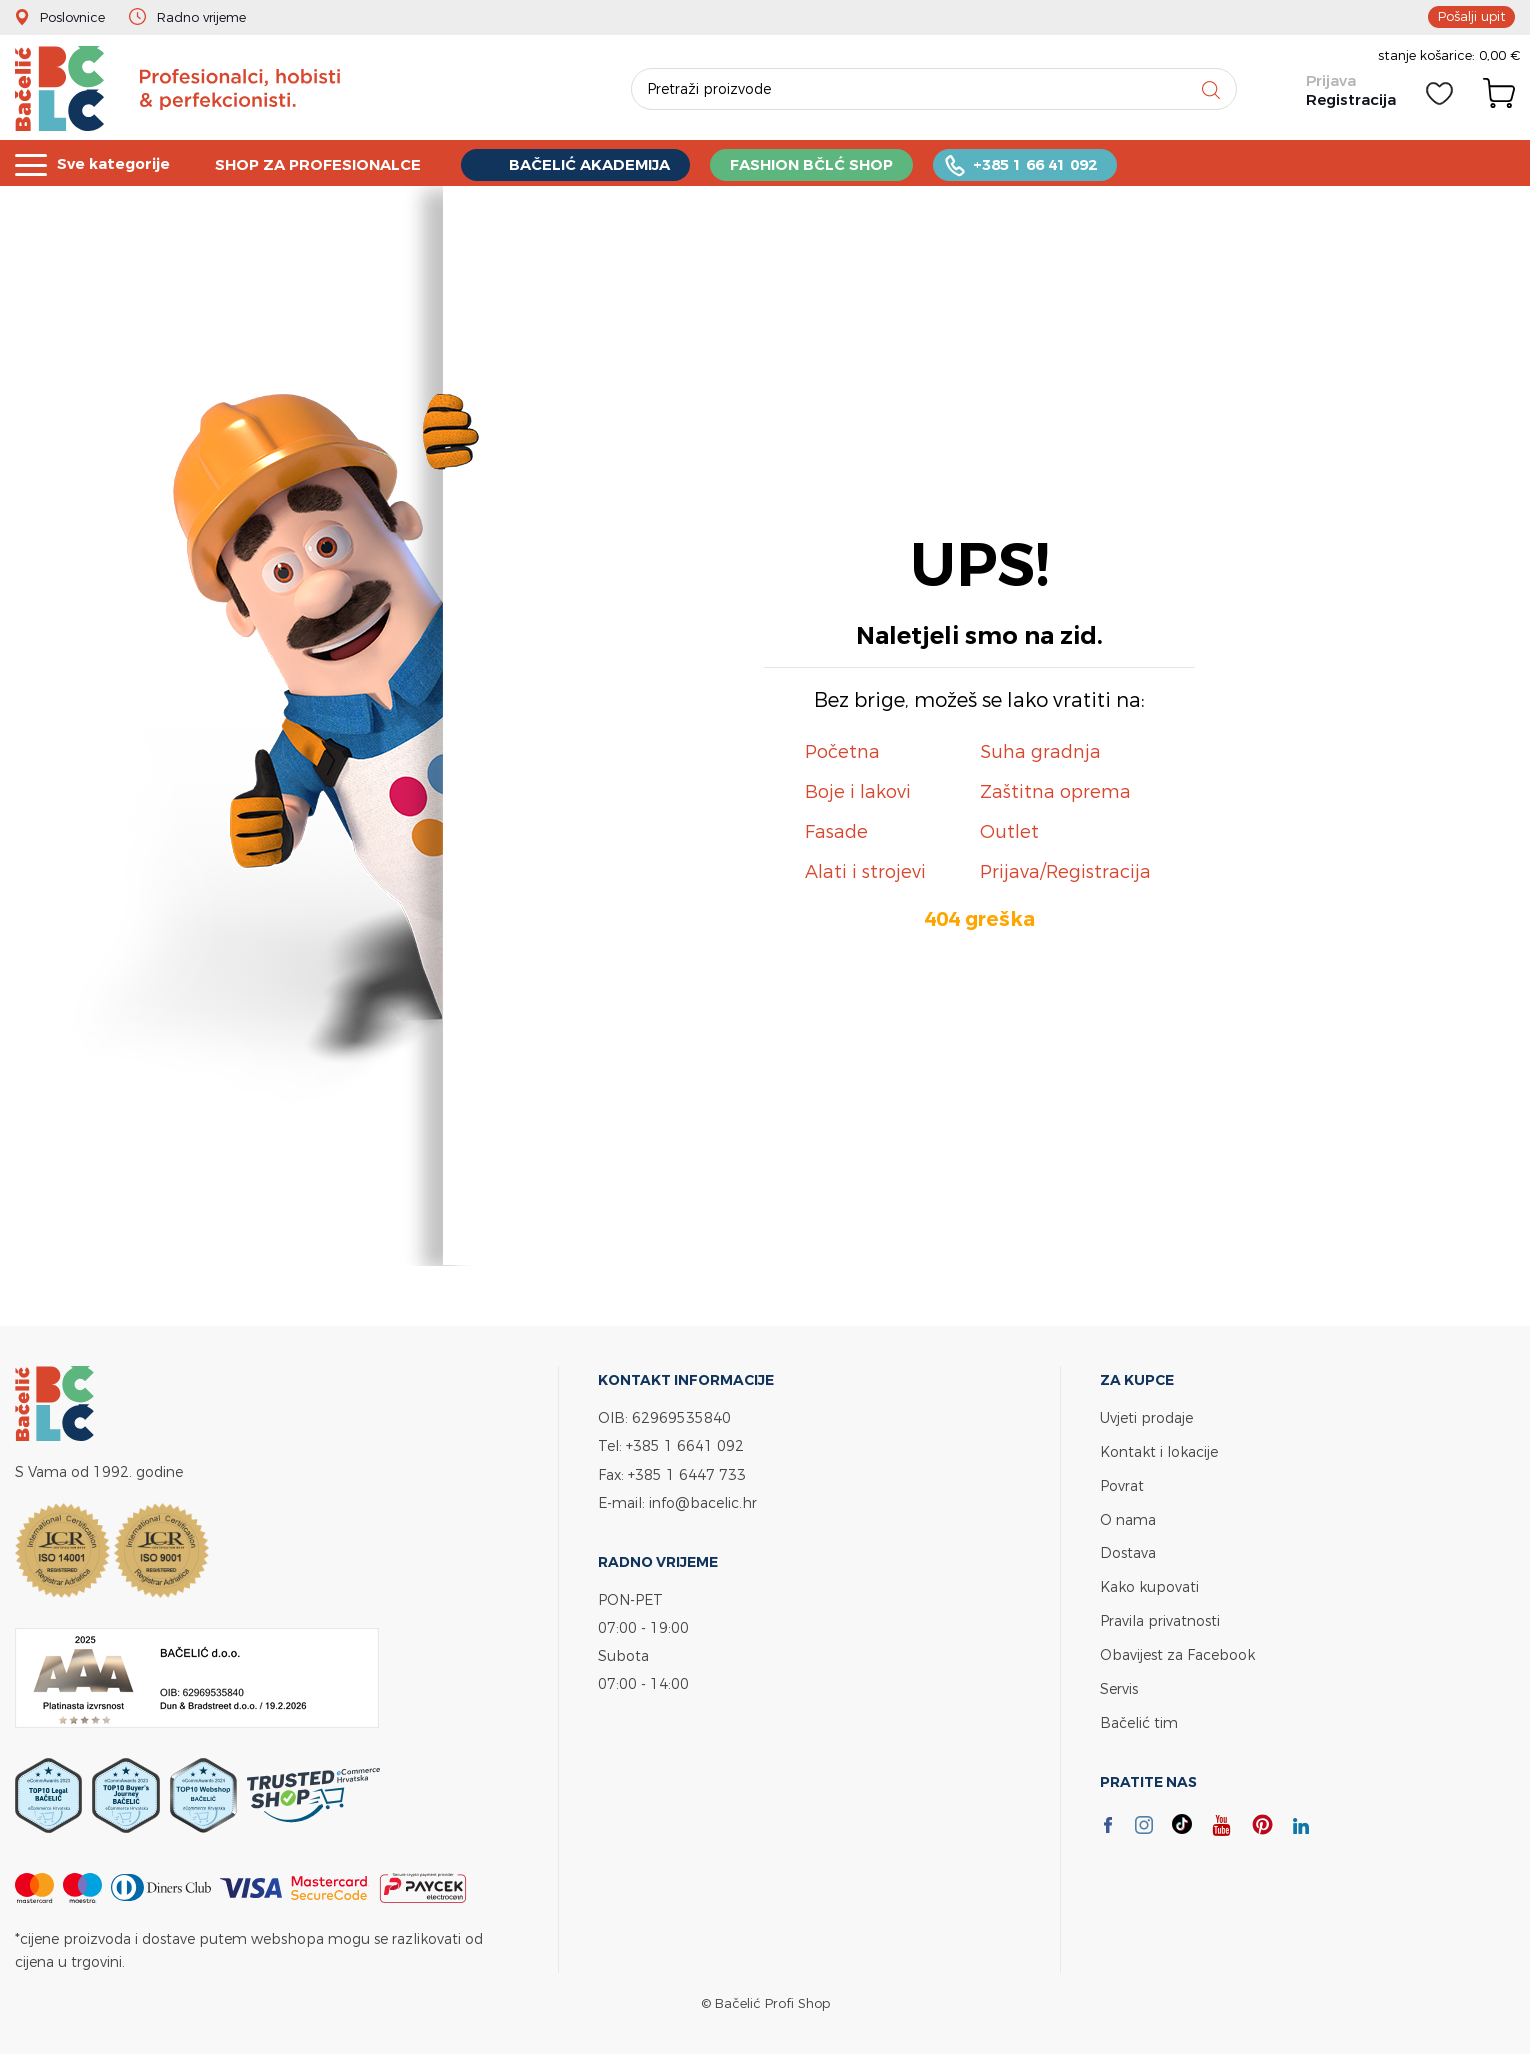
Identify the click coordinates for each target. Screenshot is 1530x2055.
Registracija (1351, 99)
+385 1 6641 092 (685, 1445)
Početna (842, 751)
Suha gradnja (1040, 751)
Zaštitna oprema (1055, 791)
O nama (1128, 1516)
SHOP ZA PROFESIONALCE (320, 163)
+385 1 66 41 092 (1039, 163)
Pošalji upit (1471, 16)
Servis (1119, 1681)
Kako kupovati (1149, 1582)
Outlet (1009, 831)
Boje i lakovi (858, 791)
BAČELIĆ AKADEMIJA (592, 163)
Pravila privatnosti (1160, 1615)
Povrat (1122, 1483)
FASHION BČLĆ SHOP (815, 163)
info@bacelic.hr (703, 1501)
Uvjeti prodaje (1146, 1417)
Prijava (1331, 80)
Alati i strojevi (865, 871)
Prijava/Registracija (1065, 871)
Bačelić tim (1139, 1714)
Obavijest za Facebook (1177, 1648)
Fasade (836, 831)
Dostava (1128, 1549)
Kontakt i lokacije (1159, 1450)
